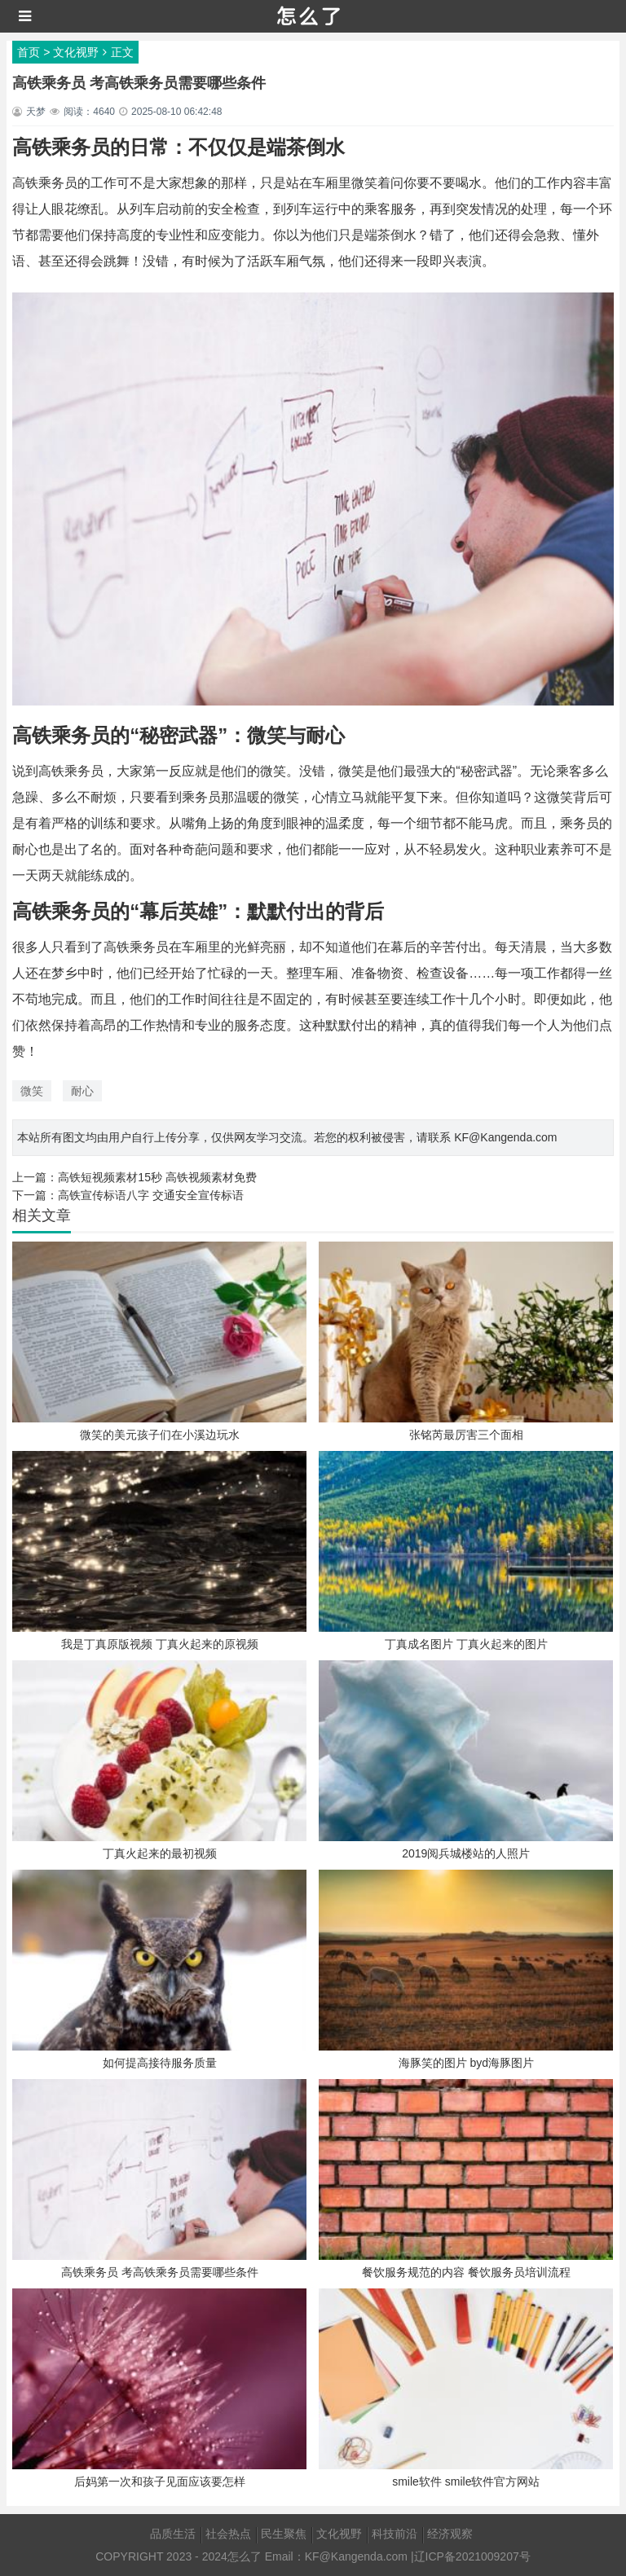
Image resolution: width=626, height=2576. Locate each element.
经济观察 (450, 2533)
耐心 (82, 1090)
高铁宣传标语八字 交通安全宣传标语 (151, 1195)
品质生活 (173, 2533)
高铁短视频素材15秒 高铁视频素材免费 (157, 1177)
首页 (28, 52)
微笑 (31, 1090)
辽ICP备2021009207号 (472, 2556)
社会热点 (228, 2533)
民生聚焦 (283, 2533)
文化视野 (76, 52)
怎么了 (244, 2556)
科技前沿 (394, 2533)
